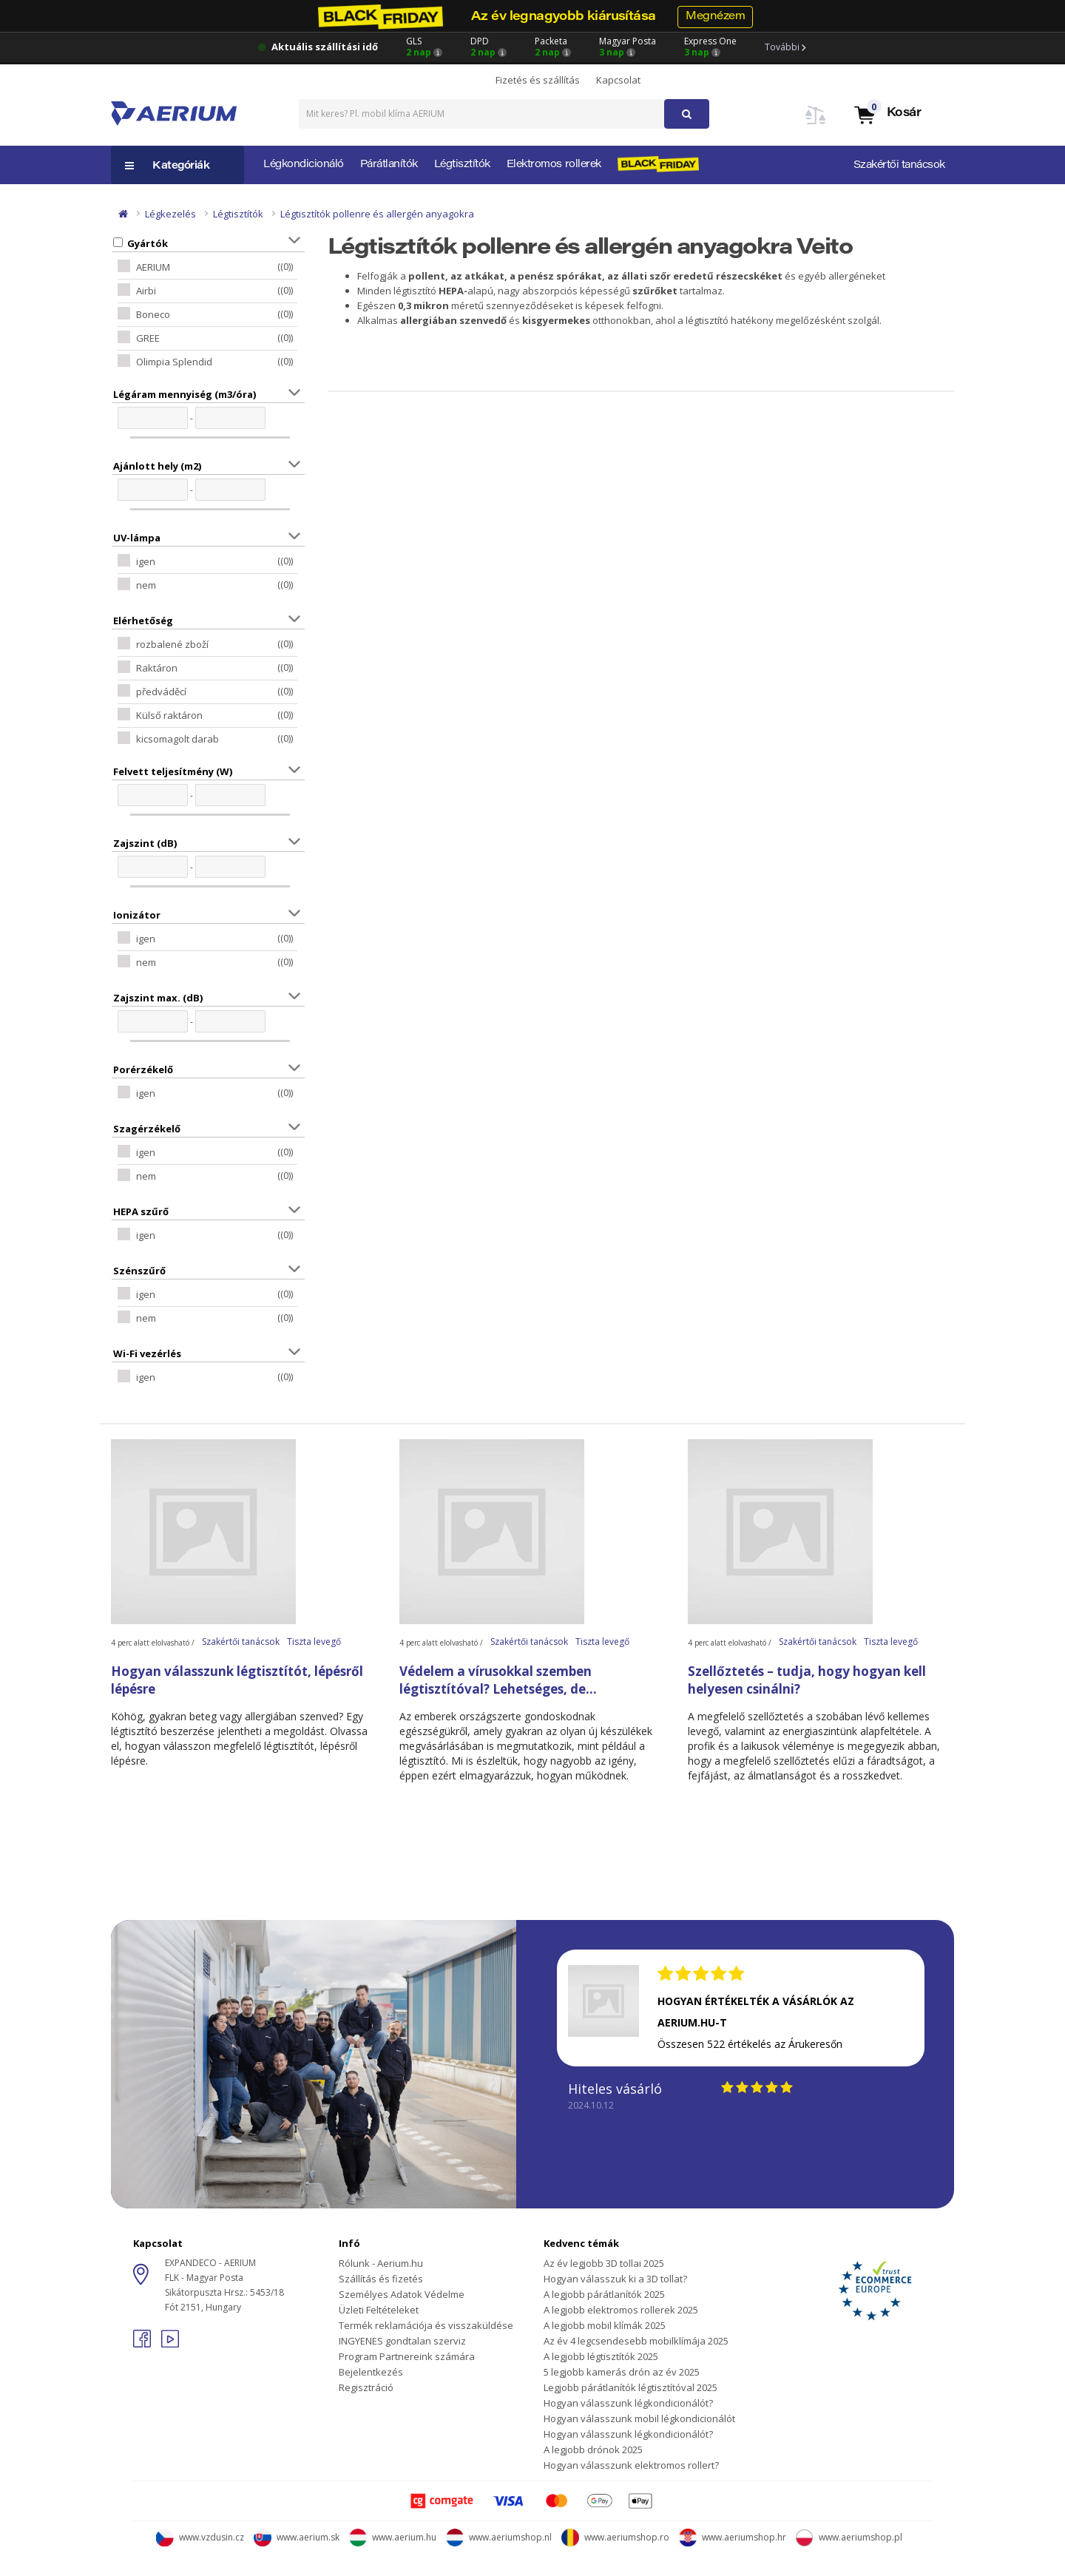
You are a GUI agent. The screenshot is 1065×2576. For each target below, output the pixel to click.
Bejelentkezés (371, 2372)
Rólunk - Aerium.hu (381, 2263)
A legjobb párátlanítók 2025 (604, 2294)
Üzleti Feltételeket (379, 2309)
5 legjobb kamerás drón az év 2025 (622, 2372)
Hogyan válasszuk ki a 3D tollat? (615, 2278)
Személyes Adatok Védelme (401, 2294)
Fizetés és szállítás (538, 80)
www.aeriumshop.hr (732, 2537)
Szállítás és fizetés (381, 2278)
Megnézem (715, 16)
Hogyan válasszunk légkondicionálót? (628, 2403)
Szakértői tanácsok (899, 165)
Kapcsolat (618, 80)
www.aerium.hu (392, 2537)
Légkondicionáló (303, 165)
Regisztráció (366, 2387)
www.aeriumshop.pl (849, 2537)
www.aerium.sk (296, 2537)
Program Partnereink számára (407, 2356)
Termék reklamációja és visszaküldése (426, 2325)
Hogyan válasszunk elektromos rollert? (631, 2465)
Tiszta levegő (314, 1641)
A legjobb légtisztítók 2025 (601, 2356)
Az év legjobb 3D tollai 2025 (604, 2263)
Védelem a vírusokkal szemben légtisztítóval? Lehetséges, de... (498, 1680)
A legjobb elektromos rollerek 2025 (621, 2309)
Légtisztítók (462, 165)
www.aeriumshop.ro (615, 2537)
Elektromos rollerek (554, 165)
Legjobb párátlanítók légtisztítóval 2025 (630, 2387)
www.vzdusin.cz (200, 2537)
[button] (886, 114)
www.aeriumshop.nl (499, 2537)
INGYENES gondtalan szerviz (402, 2340)
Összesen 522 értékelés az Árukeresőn (749, 2044)
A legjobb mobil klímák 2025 (605, 2325)
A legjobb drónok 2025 (593, 2449)
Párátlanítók (389, 165)
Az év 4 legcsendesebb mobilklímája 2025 (636, 2340)
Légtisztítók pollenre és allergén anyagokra (377, 213)
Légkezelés (170, 213)
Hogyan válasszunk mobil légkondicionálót (639, 2418)
